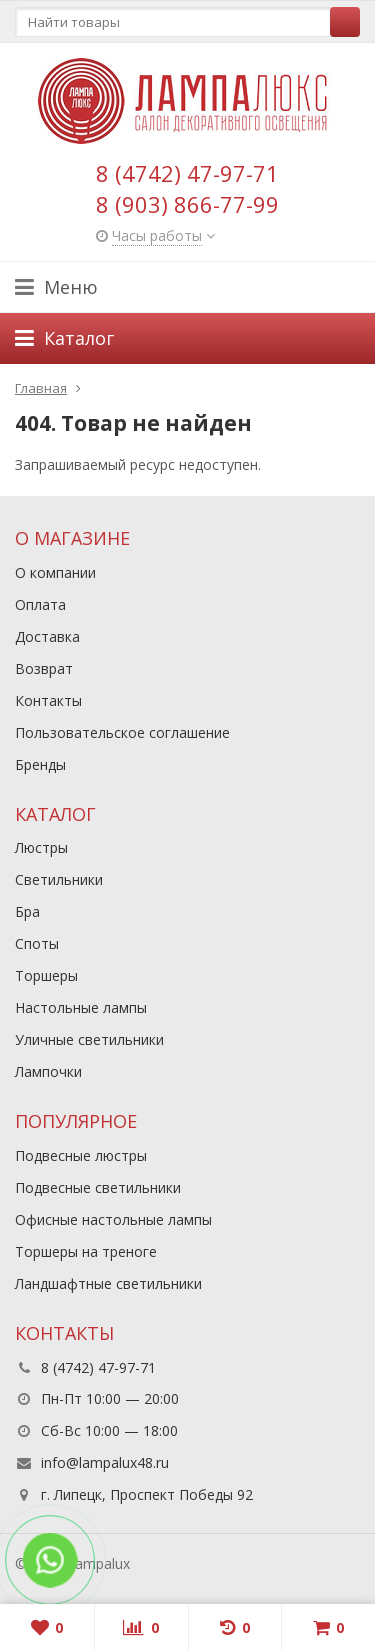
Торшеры (46, 975)
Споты (37, 943)
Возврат (44, 668)
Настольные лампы (81, 1007)
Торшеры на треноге (86, 1251)
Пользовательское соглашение (122, 732)
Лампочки (48, 1071)
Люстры (41, 847)
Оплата (40, 604)
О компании (55, 572)
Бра (27, 911)
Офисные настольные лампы (113, 1219)
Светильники (59, 879)
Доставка (47, 636)
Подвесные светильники (98, 1187)
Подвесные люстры (81, 1155)
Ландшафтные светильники (108, 1283)
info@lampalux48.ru (105, 1462)
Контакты (48, 700)
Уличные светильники (89, 1039)
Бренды (40, 764)
